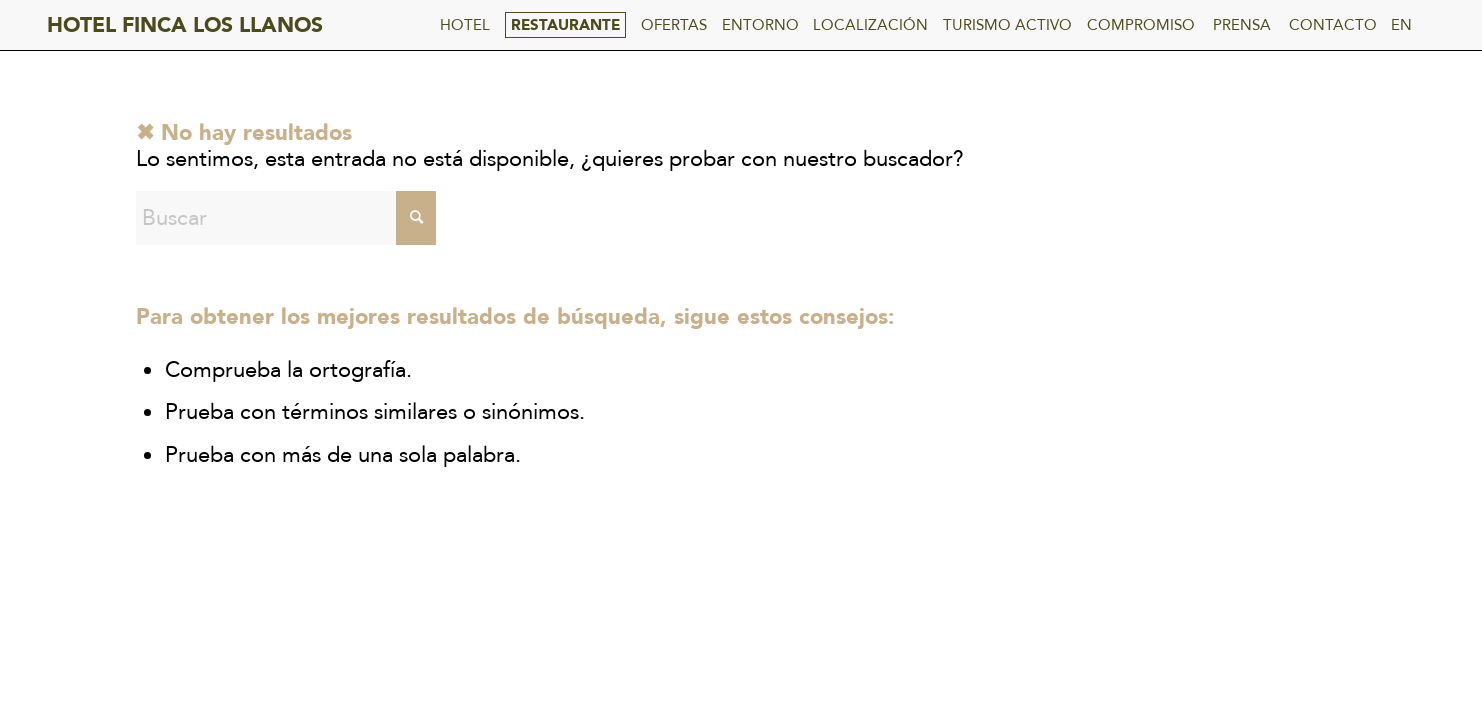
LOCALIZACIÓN (870, 25)
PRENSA (1242, 25)
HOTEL (465, 25)
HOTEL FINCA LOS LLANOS (185, 25)
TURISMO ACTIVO (1007, 25)
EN (1401, 25)
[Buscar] (286, 218)
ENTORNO (760, 25)
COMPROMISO (1141, 25)
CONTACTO (1333, 25)
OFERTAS (674, 25)
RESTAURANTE (565, 25)
